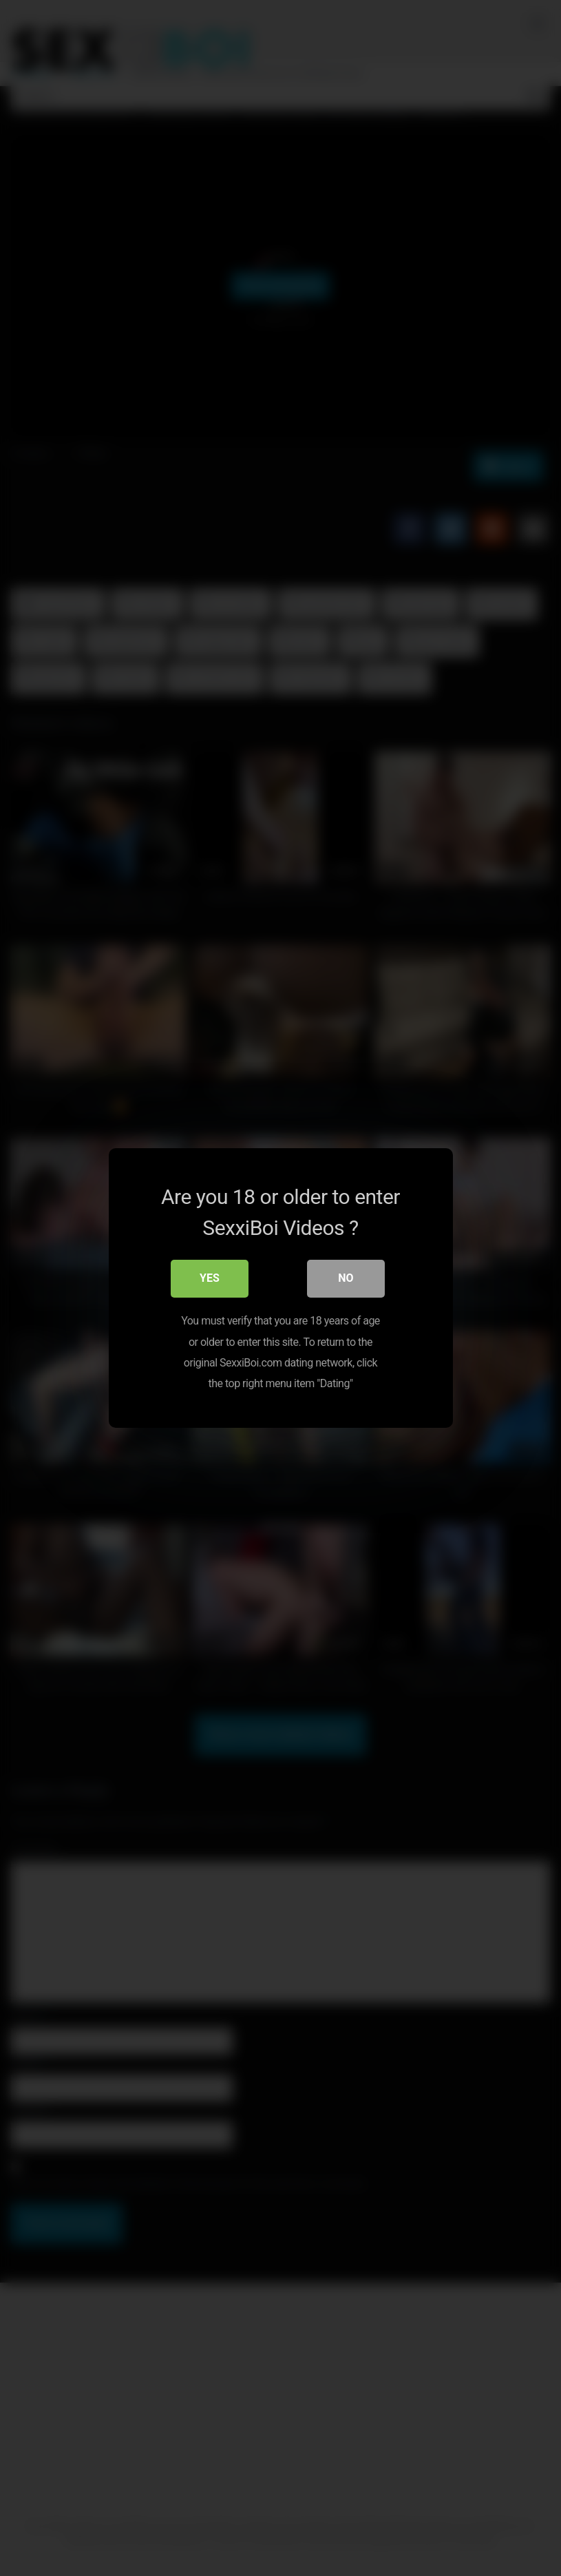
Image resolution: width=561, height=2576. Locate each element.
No (345, 1278)
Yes (210, 1278)
